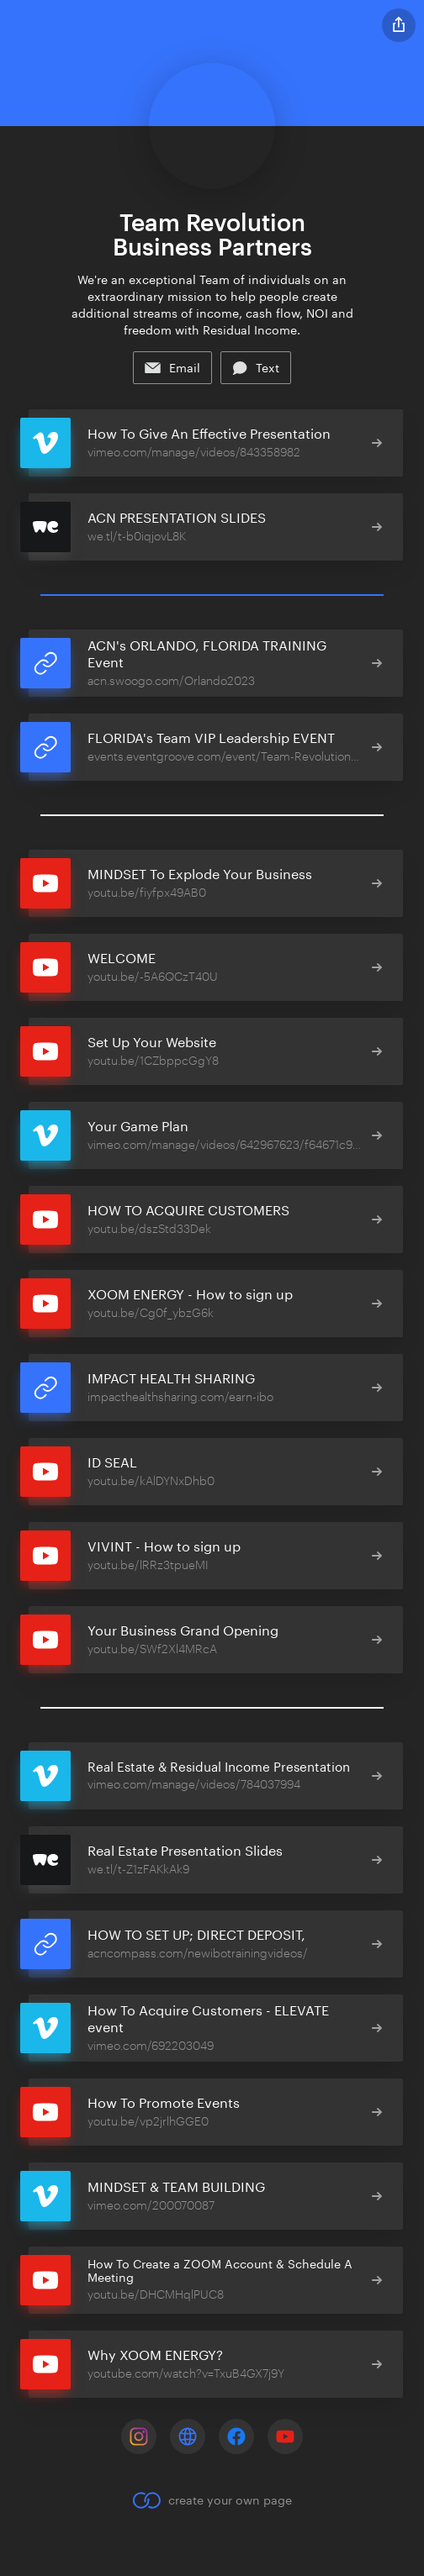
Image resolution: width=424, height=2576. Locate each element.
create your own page (211, 2500)
